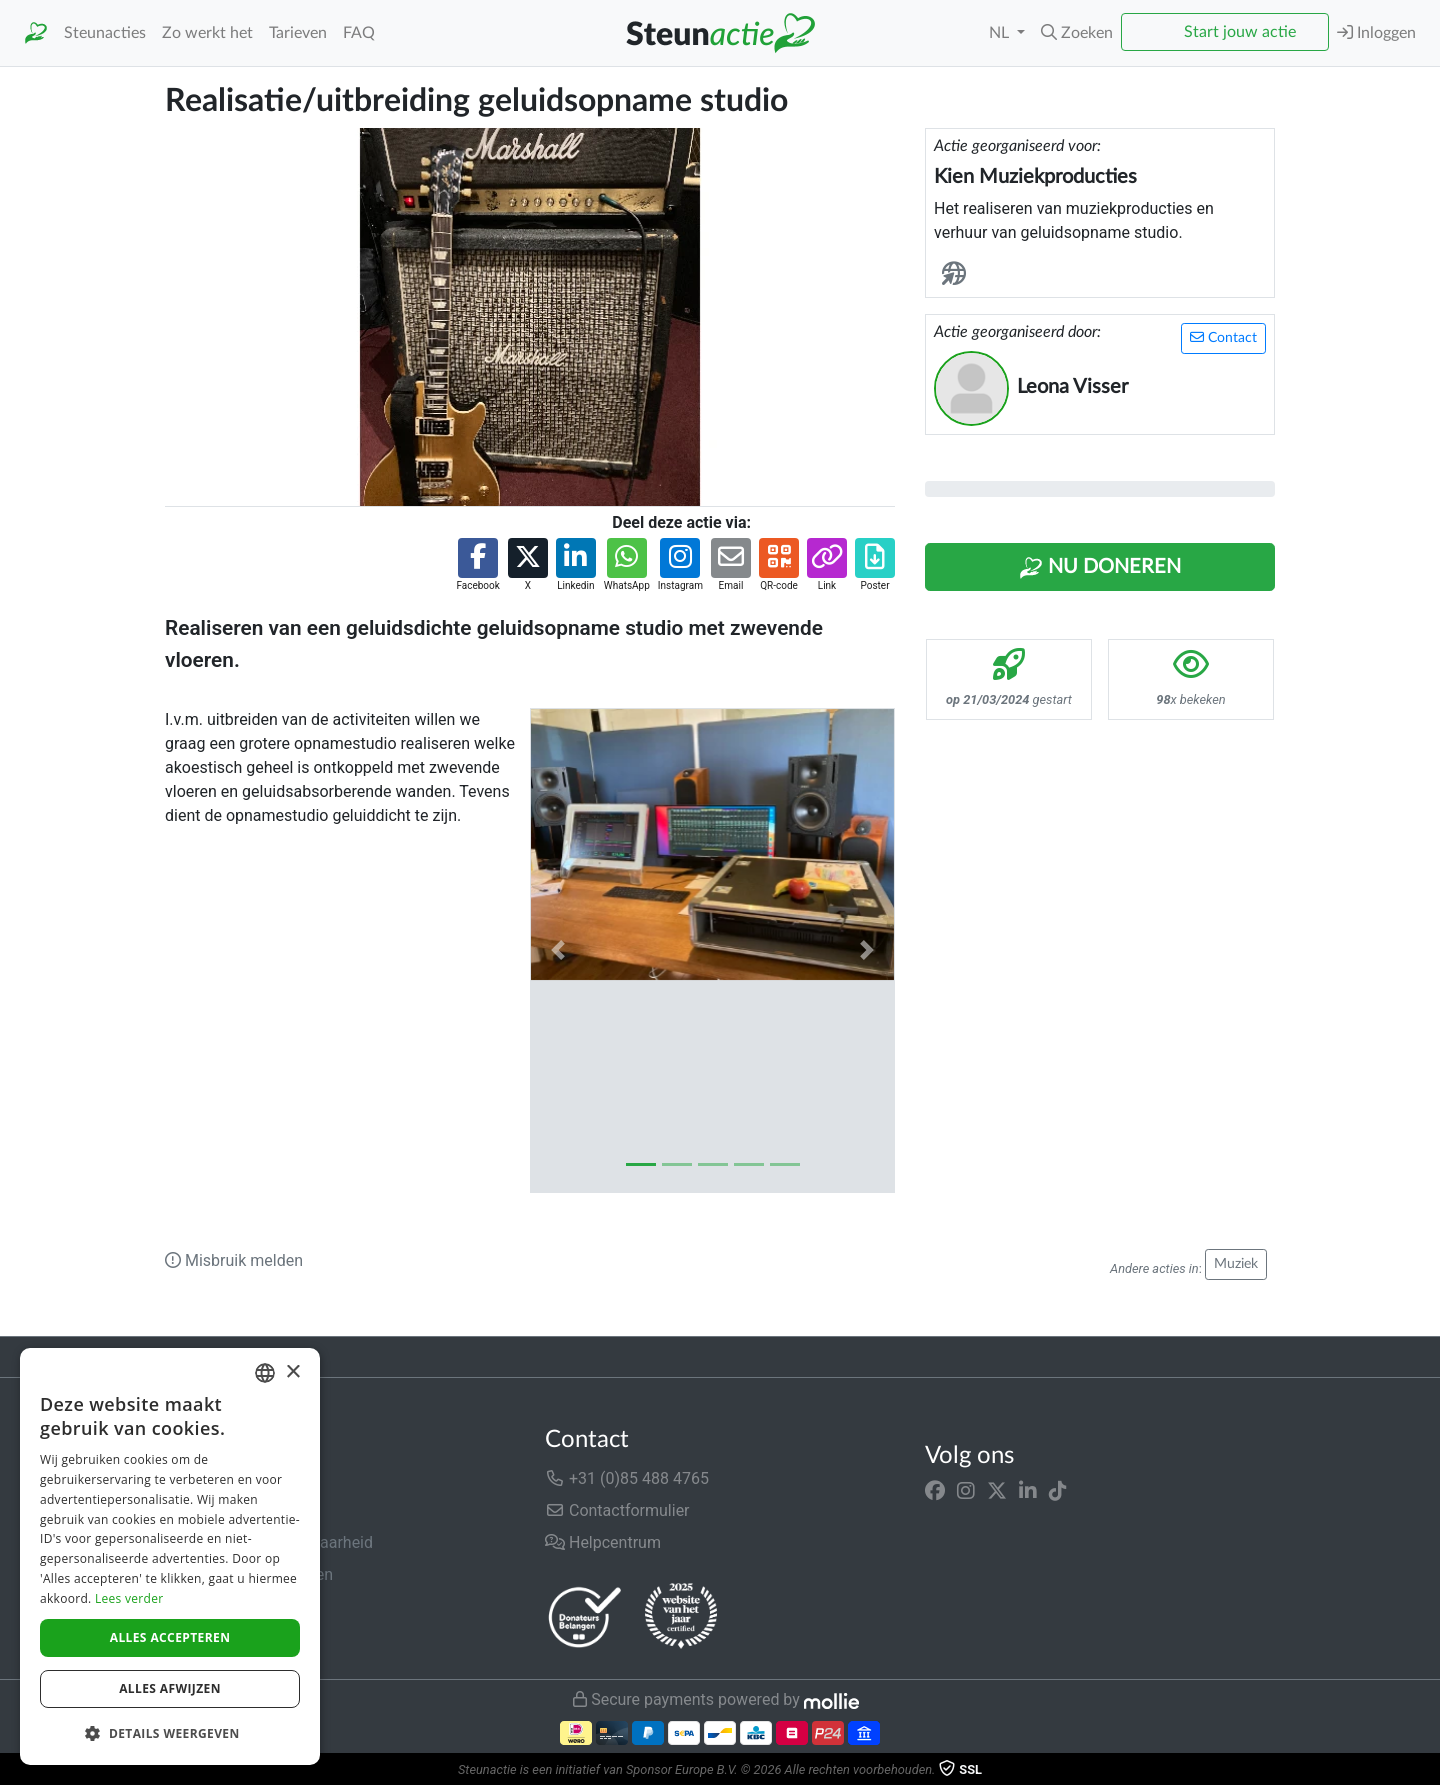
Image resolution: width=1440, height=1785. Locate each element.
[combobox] (265, 1373)
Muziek (1236, 1264)
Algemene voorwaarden (249, 1574)
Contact (1223, 337)
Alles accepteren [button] (170, 1637)
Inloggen (1376, 32)
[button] (1077, 33)
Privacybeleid (212, 1606)
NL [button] (1001, 33)
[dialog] (170, 1556)
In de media (206, 1510)
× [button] (292, 1372)
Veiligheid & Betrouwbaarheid (269, 1542)
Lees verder (129, 1598)
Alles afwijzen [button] (170, 1688)
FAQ (359, 33)
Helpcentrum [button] (603, 1542)
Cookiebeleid (211, 1638)
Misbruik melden (234, 1260)
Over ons (196, 1478)
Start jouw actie (1240, 32)
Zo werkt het (207, 33)
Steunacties (105, 33)
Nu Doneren (1100, 568)
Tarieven (298, 33)
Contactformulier (617, 1510)
